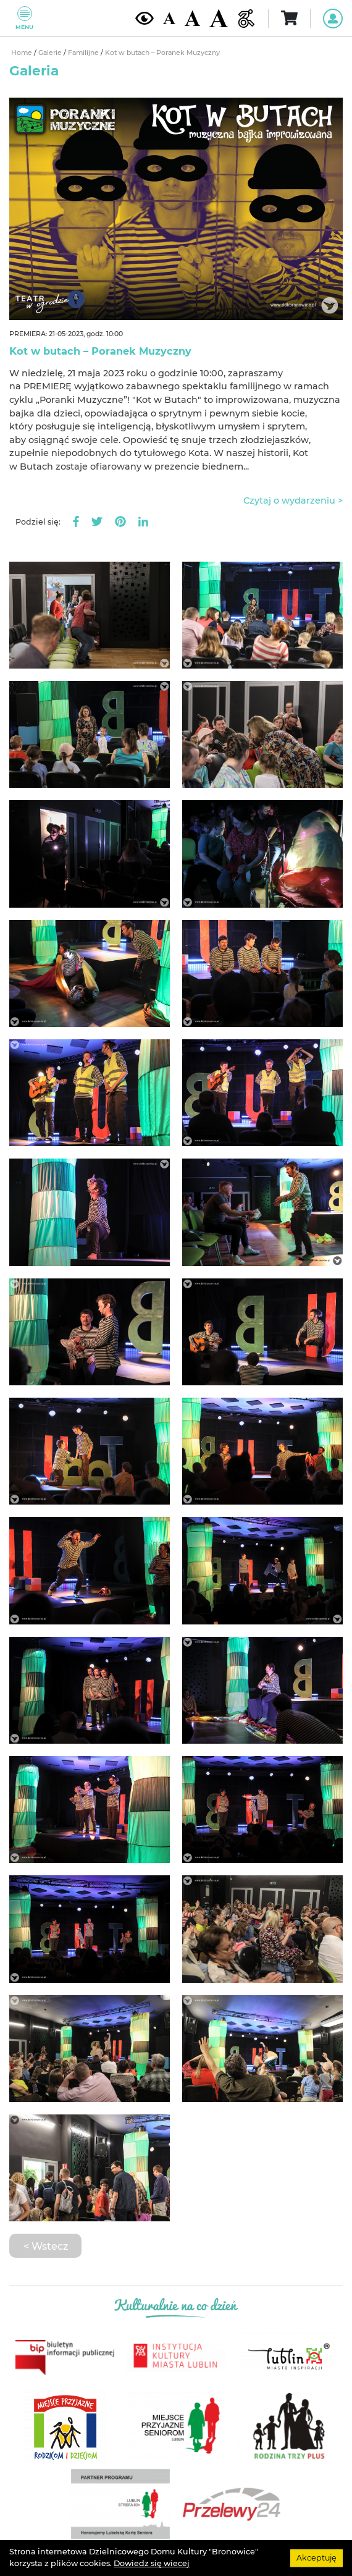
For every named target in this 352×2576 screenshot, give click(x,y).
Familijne (84, 53)
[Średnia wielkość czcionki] (192, 18)
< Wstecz (45, 2246)
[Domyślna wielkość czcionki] (169, 18)
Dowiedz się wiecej (152, 2563)
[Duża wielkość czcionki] (218, 18)
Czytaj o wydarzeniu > (293, 500)
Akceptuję (316, 2557)
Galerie (51, 53)
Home (22, 53)
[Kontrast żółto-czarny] (144, 18)
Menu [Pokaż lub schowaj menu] (24, 18)
